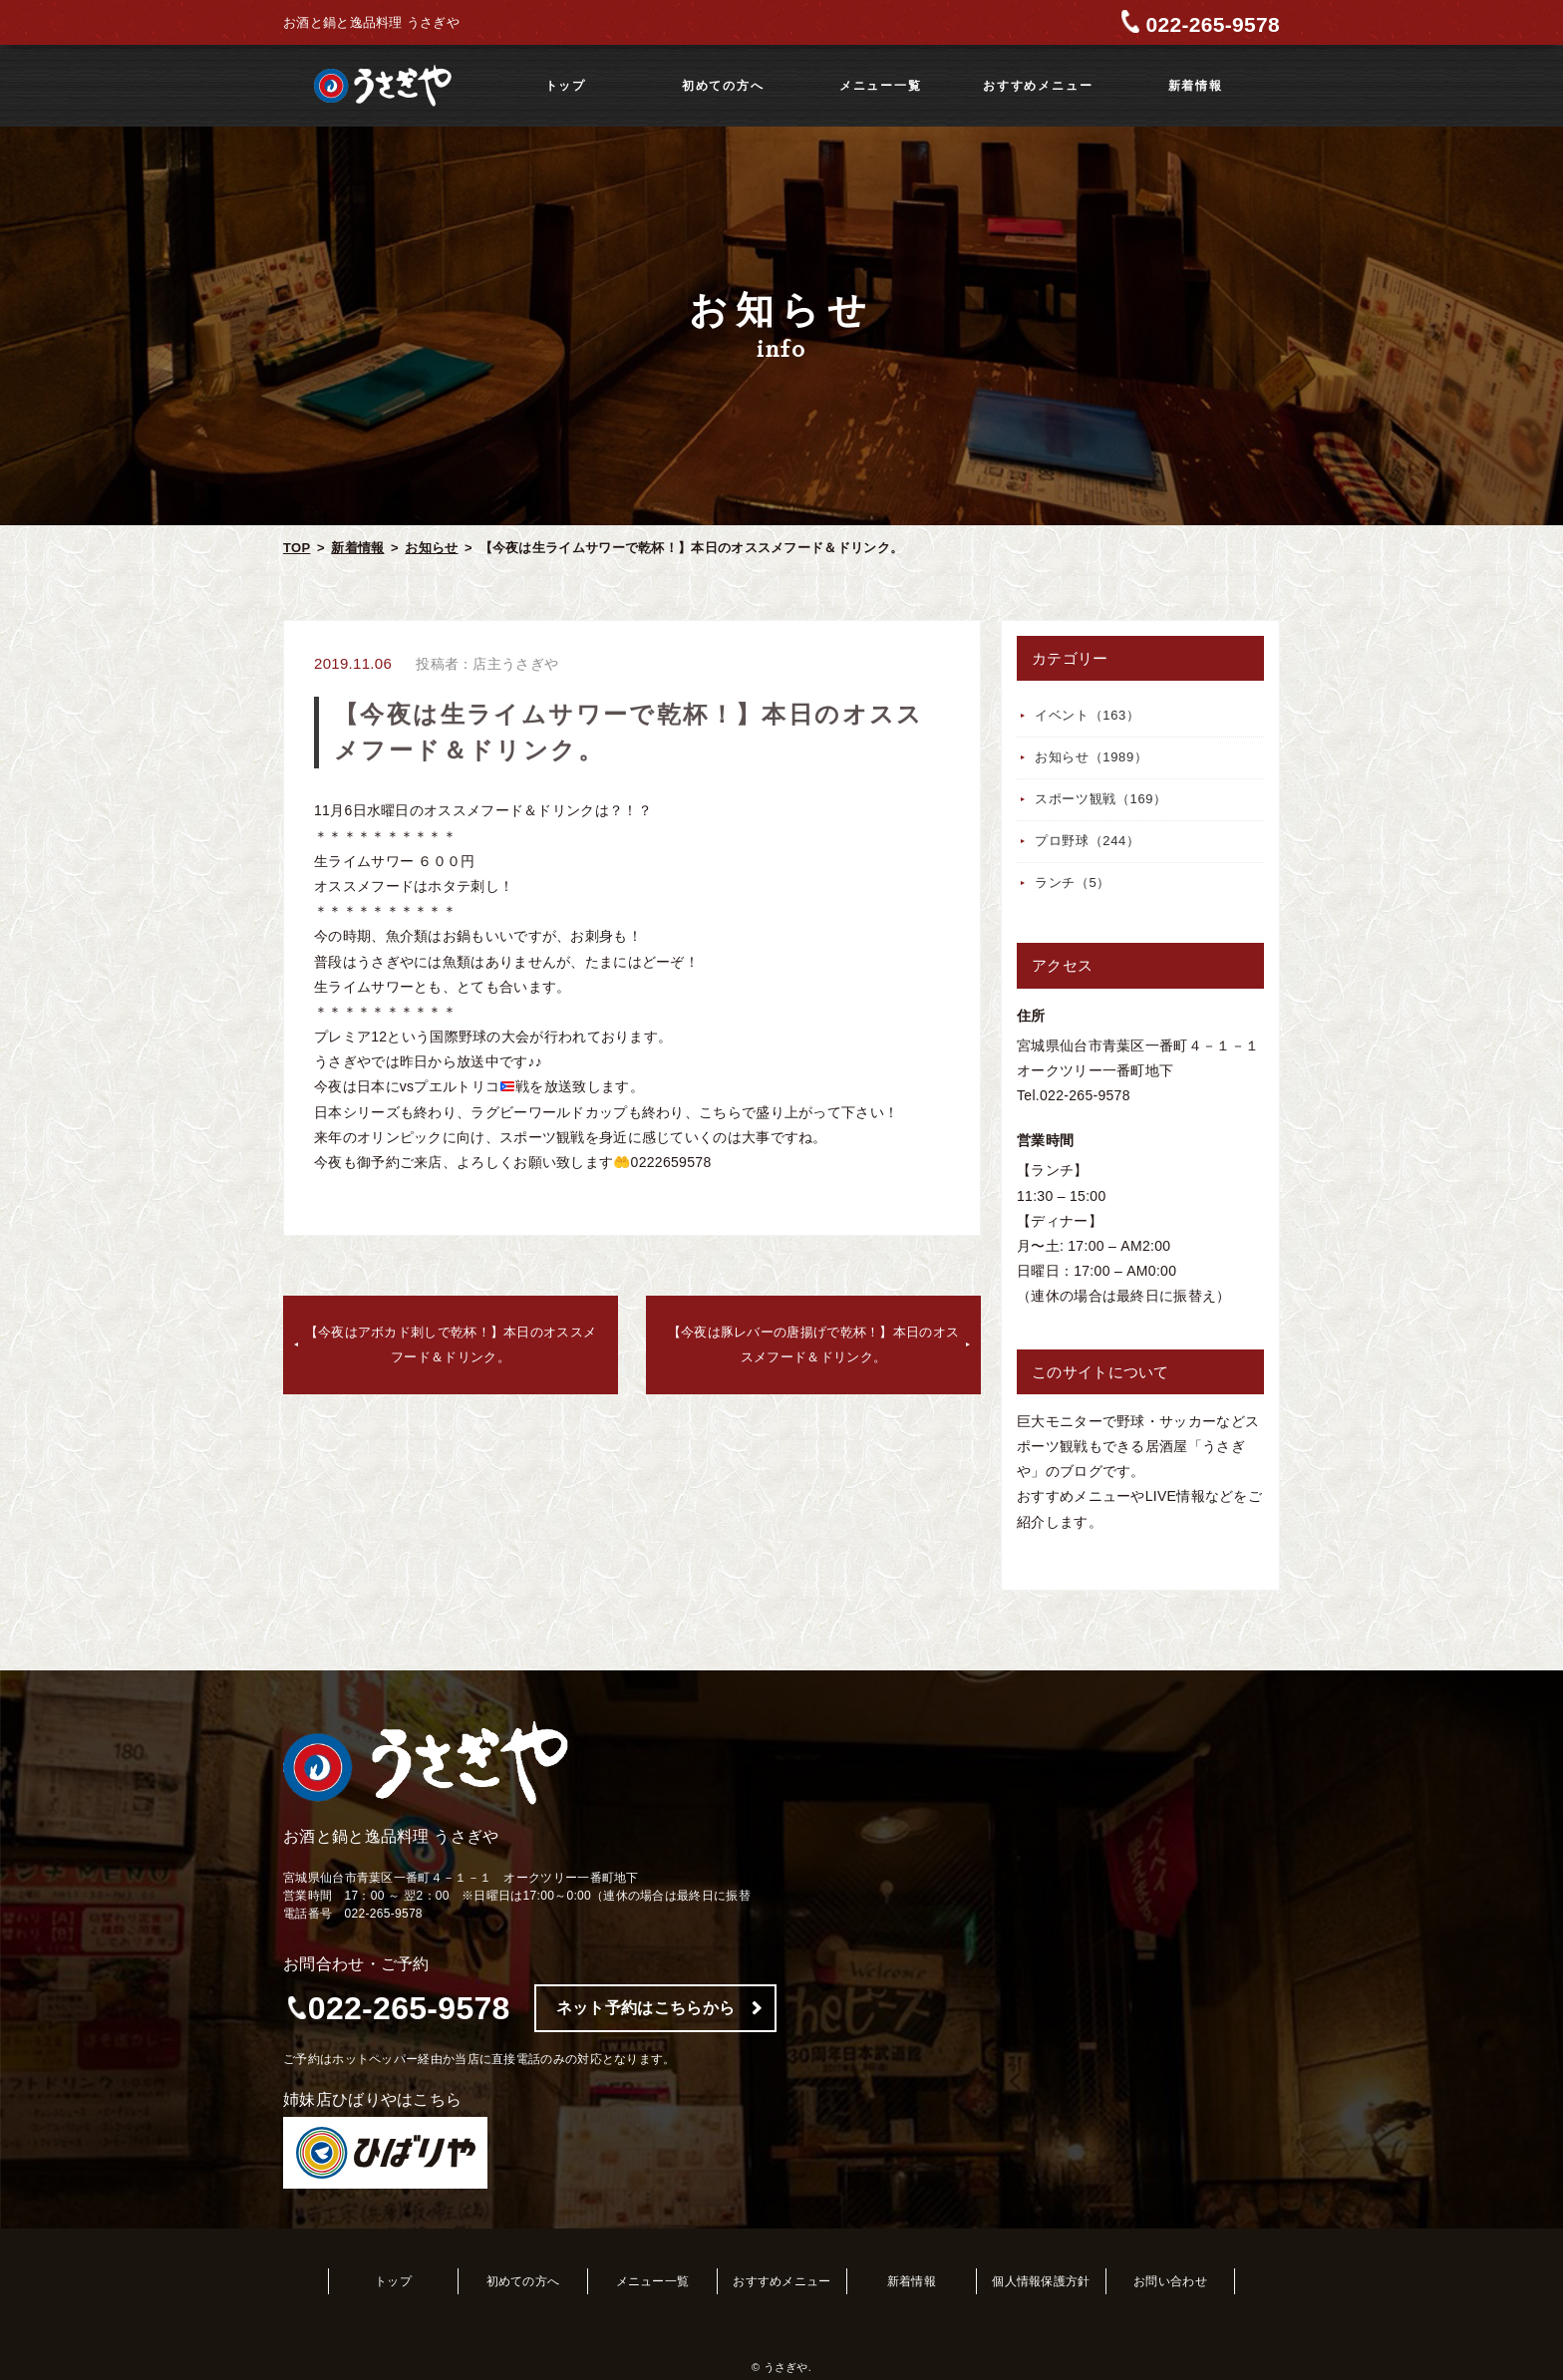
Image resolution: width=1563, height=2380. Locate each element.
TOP (296, 547)
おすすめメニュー (1038, 86)
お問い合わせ (1170, 2281)
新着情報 (1195, 86)
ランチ (1072, 882)
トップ (565, 86)
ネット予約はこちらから (645, 2007)
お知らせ (431, 547)
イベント (1087, 715)
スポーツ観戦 (1101, 798)
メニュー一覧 (880, 86)
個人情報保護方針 (1041, 2281)
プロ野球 (1087, 840)
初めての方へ (723, 86)
